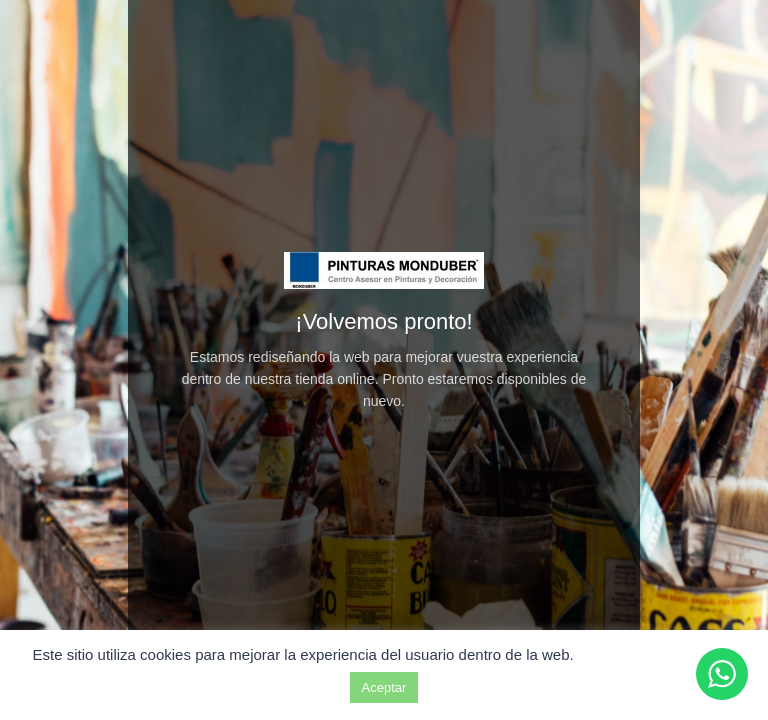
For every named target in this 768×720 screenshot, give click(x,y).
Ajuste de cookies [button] (657, 654)
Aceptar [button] (384, 687)
